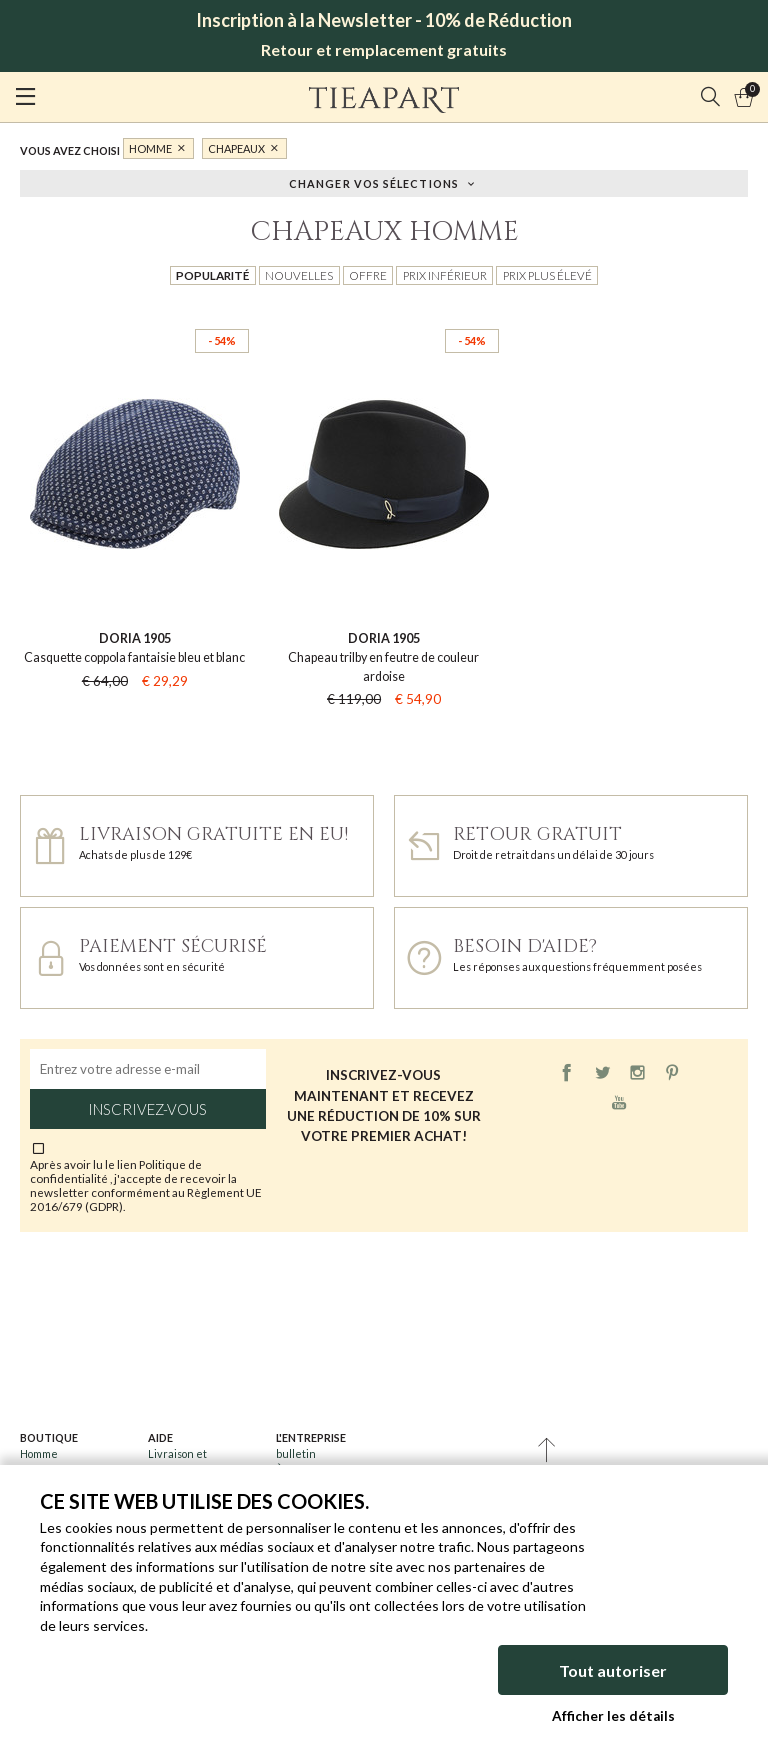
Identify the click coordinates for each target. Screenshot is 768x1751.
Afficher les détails (613, 1716)
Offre (368, 275)
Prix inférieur (445, 275)
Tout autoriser (613, 1670)
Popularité (212, 275)
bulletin (296, 1453)
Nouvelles (299, 275)
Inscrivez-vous (147, 1109)
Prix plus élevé (547, 275)
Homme (150, 148)
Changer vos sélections (374, 182)
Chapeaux (236, 148)
